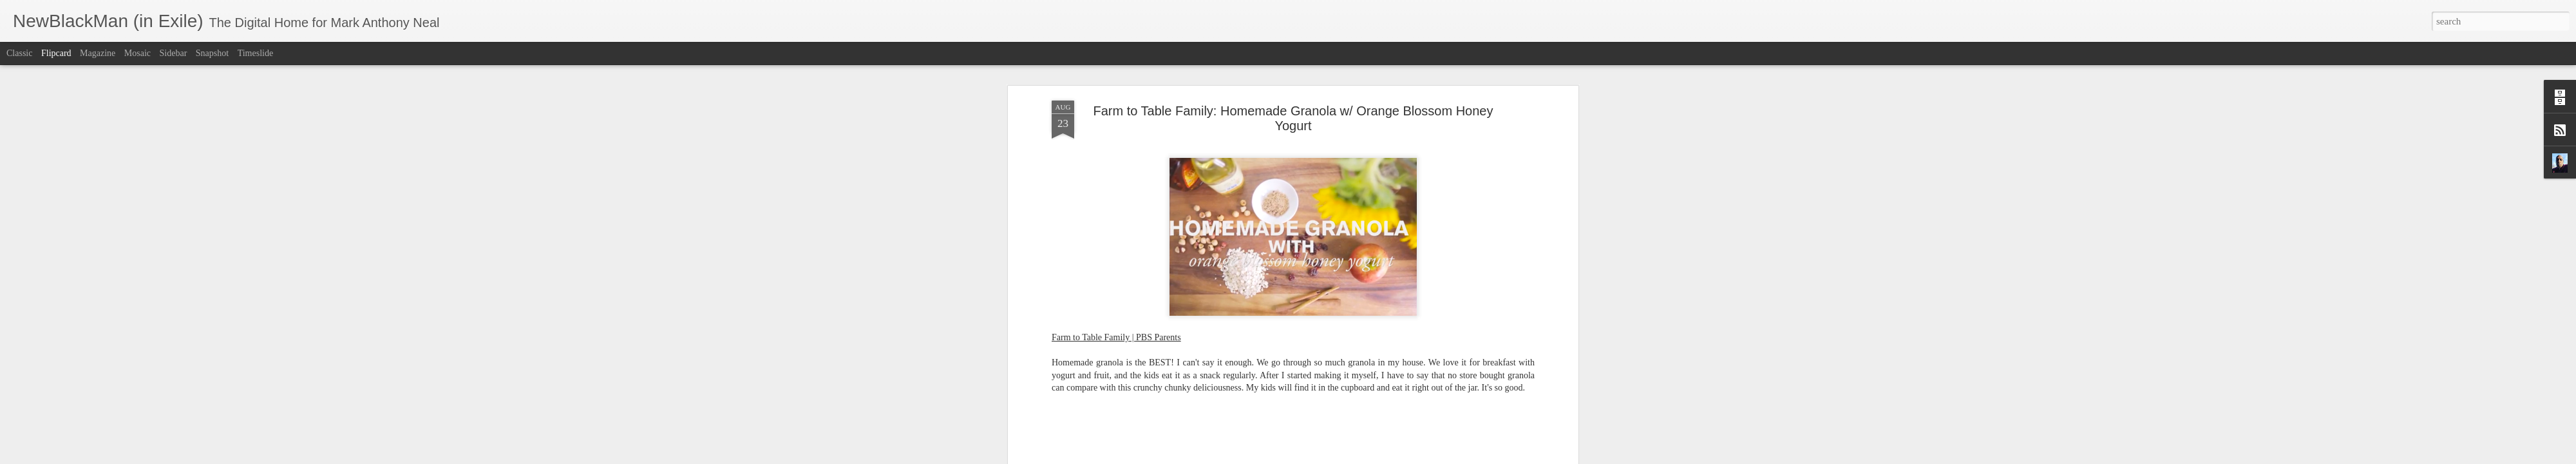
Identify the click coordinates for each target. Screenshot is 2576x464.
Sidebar (173, 53)
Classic (19, 53)
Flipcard (56, 53)
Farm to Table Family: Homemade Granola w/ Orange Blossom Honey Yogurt (1293, 118)
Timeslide (256, 53)
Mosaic (137, 53)
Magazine (97, 53)
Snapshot (212, 53)
